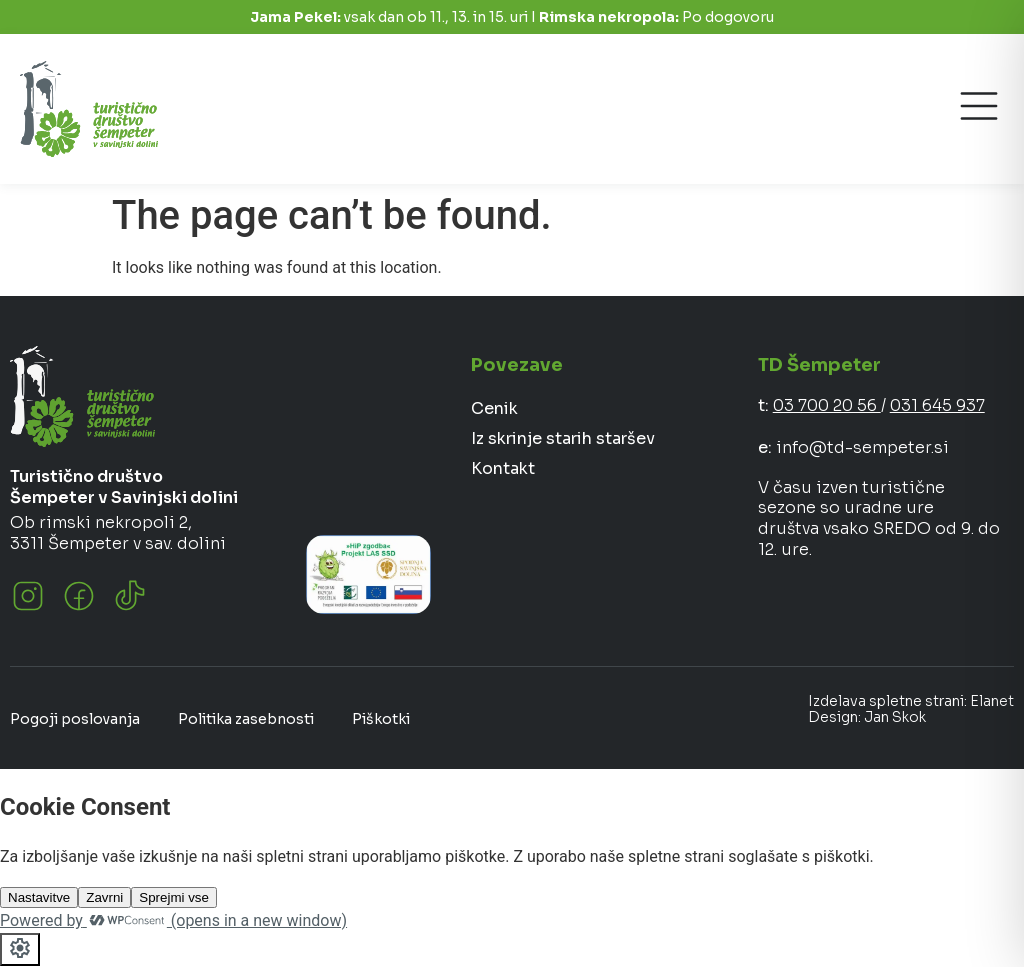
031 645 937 (937, 405)
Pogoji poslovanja (75, 719)
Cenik (494, 408)
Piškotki (381, 719)
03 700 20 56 (827, 405)
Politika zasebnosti (246, 719)
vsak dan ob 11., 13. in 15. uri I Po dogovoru (512, 17)
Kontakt (503, 468)
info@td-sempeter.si (862, 447)
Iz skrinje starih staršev (563, 438)
